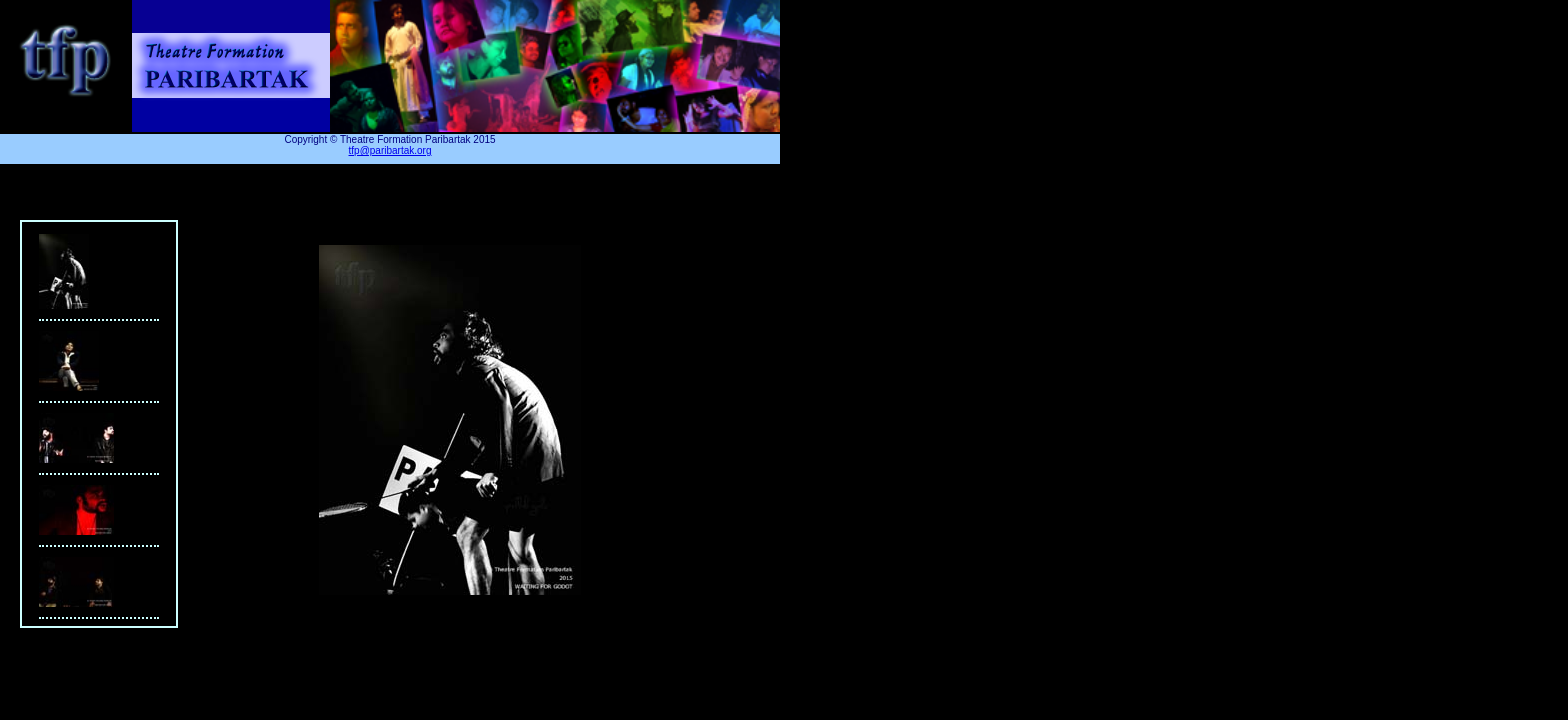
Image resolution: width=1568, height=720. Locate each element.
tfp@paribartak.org (390, 150)
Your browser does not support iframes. (99, 424)
